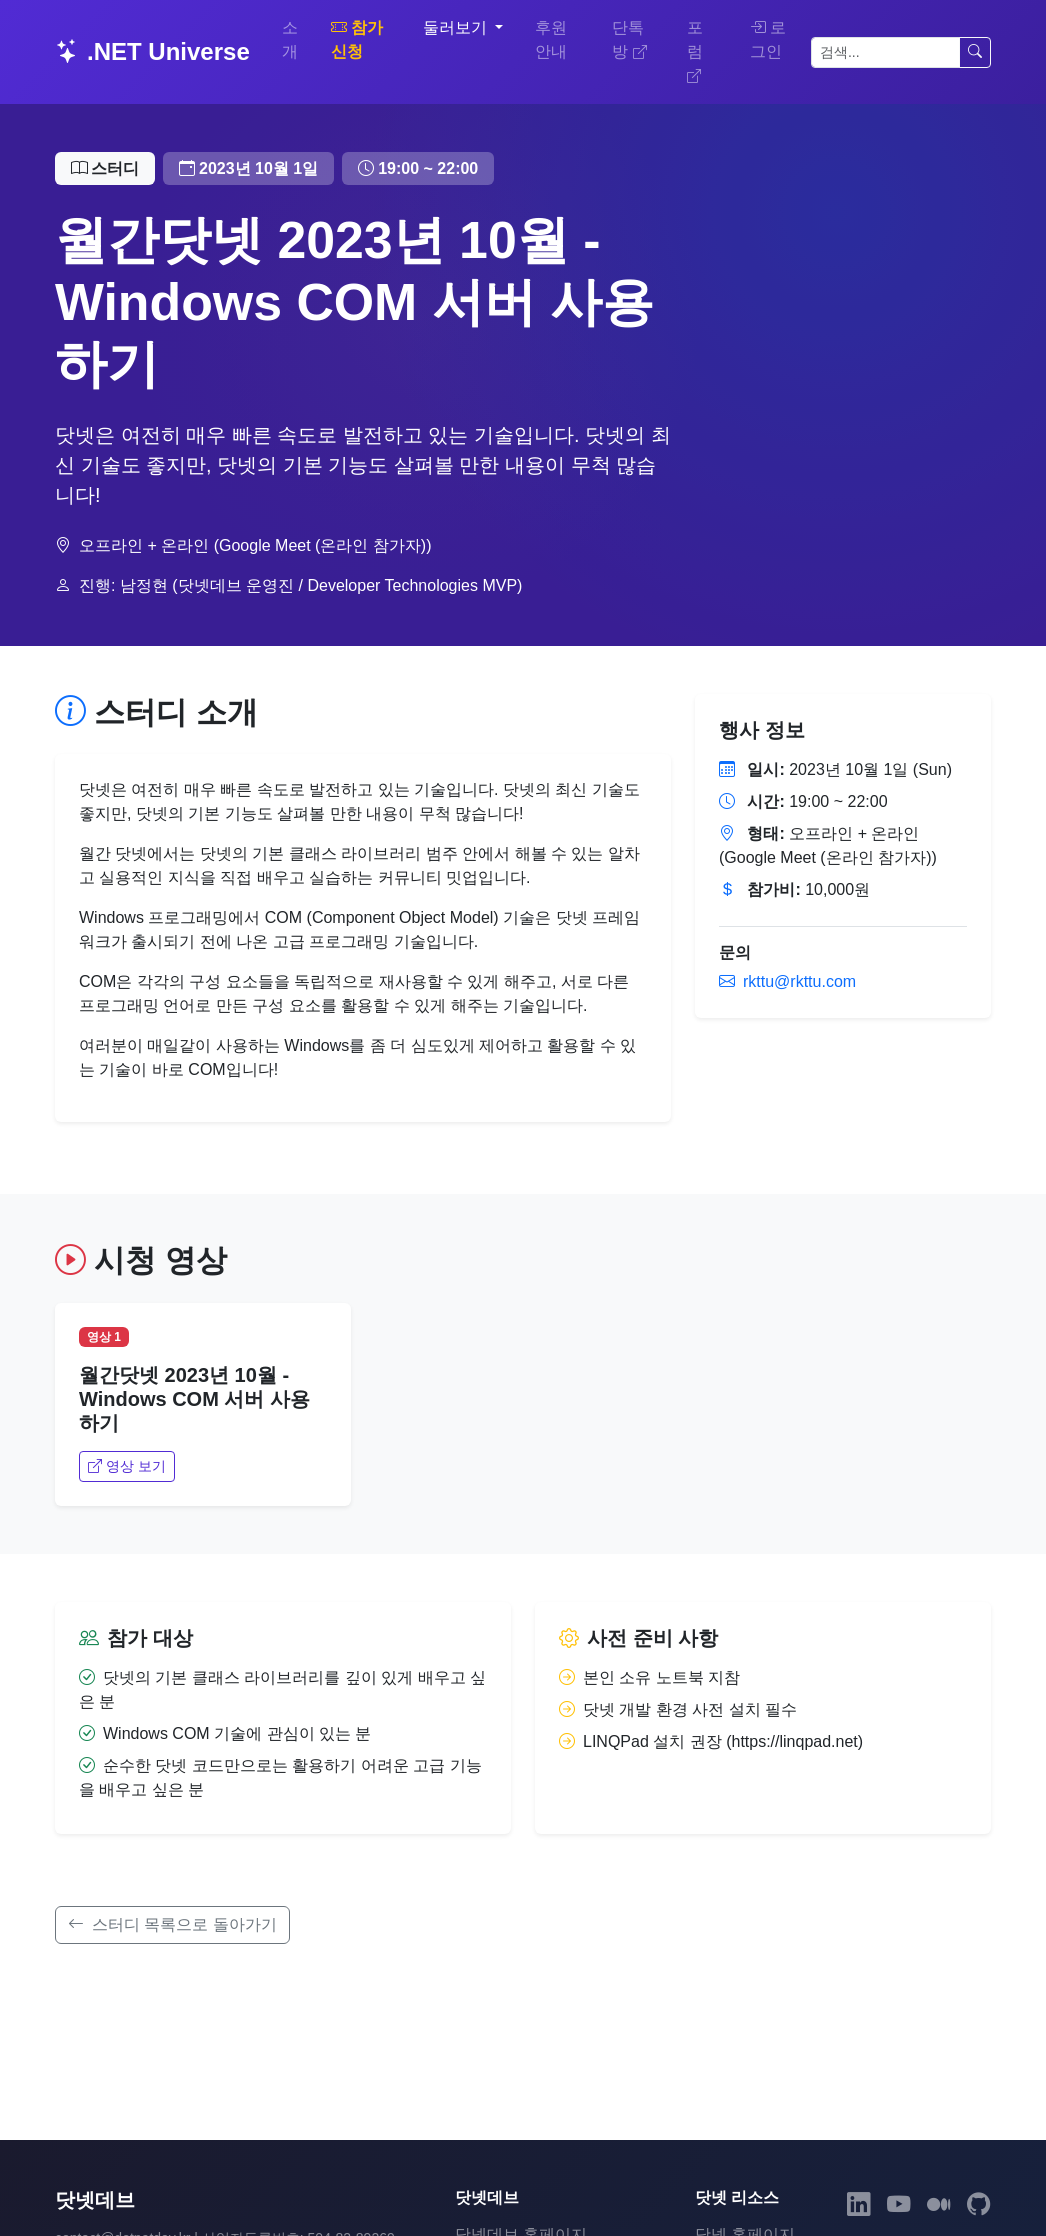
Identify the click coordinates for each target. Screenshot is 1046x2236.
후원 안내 (551, 39)
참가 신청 (357, 39)
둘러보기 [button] (457, 27)
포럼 (695, 51)
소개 (290, 39)
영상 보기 (127, 1466)
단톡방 (629, 39)
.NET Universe (152, 51)
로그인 (768, 39)
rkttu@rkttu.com (787, 981)
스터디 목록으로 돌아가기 (172, 1924)
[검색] (885, 52)
